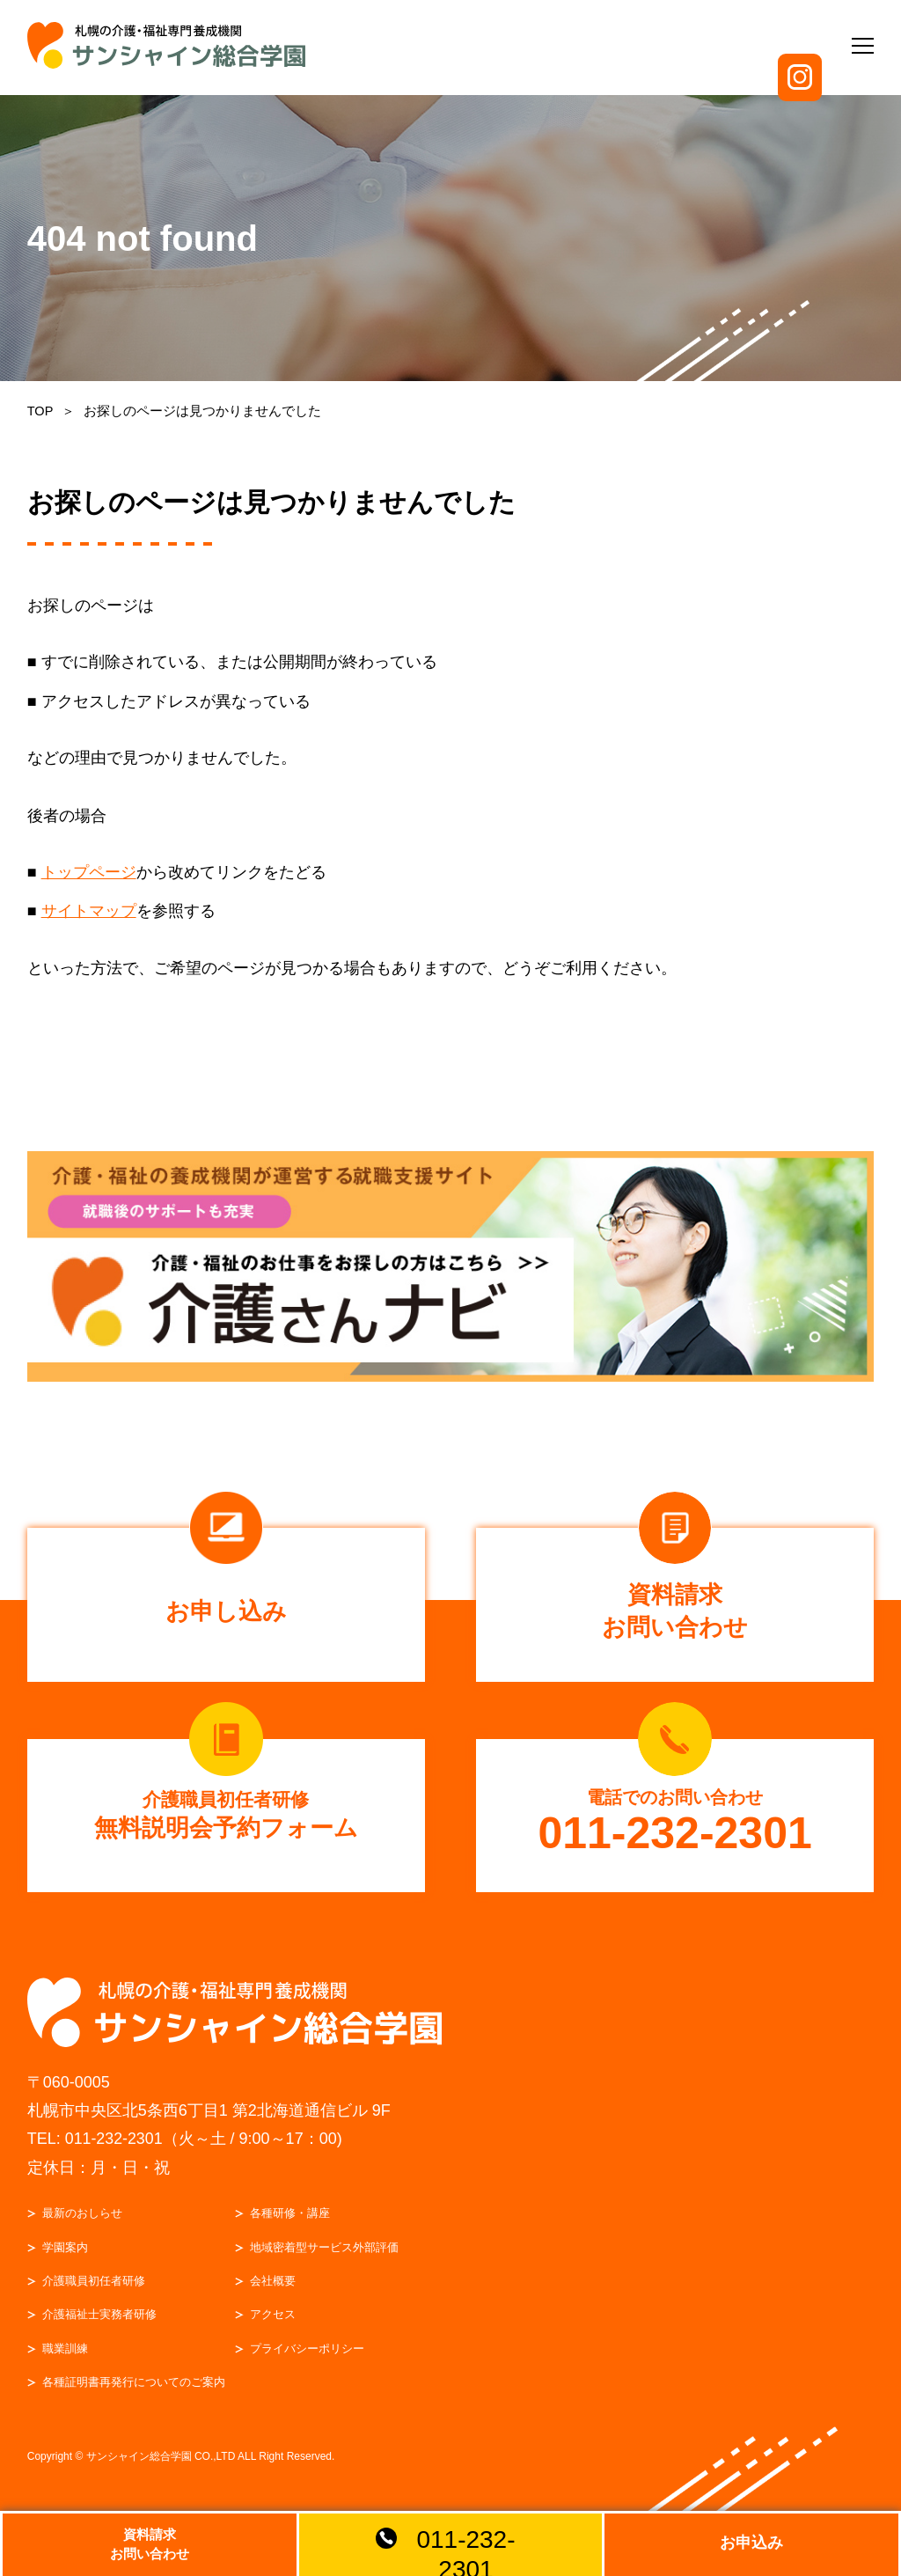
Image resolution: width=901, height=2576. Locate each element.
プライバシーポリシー (308, 2360)
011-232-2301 (114, 2152)
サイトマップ (88, 911)
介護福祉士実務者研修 (100, 2327)
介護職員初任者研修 (94, 2293)
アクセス (274, 2327)
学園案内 (66, 2259)
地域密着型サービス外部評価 (325, 2259)
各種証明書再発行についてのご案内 (134, 2394)
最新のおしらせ (83, 2225)
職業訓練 (66, 2360)
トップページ (88, 872)
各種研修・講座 (291, 2225)
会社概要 (274, 2293)
